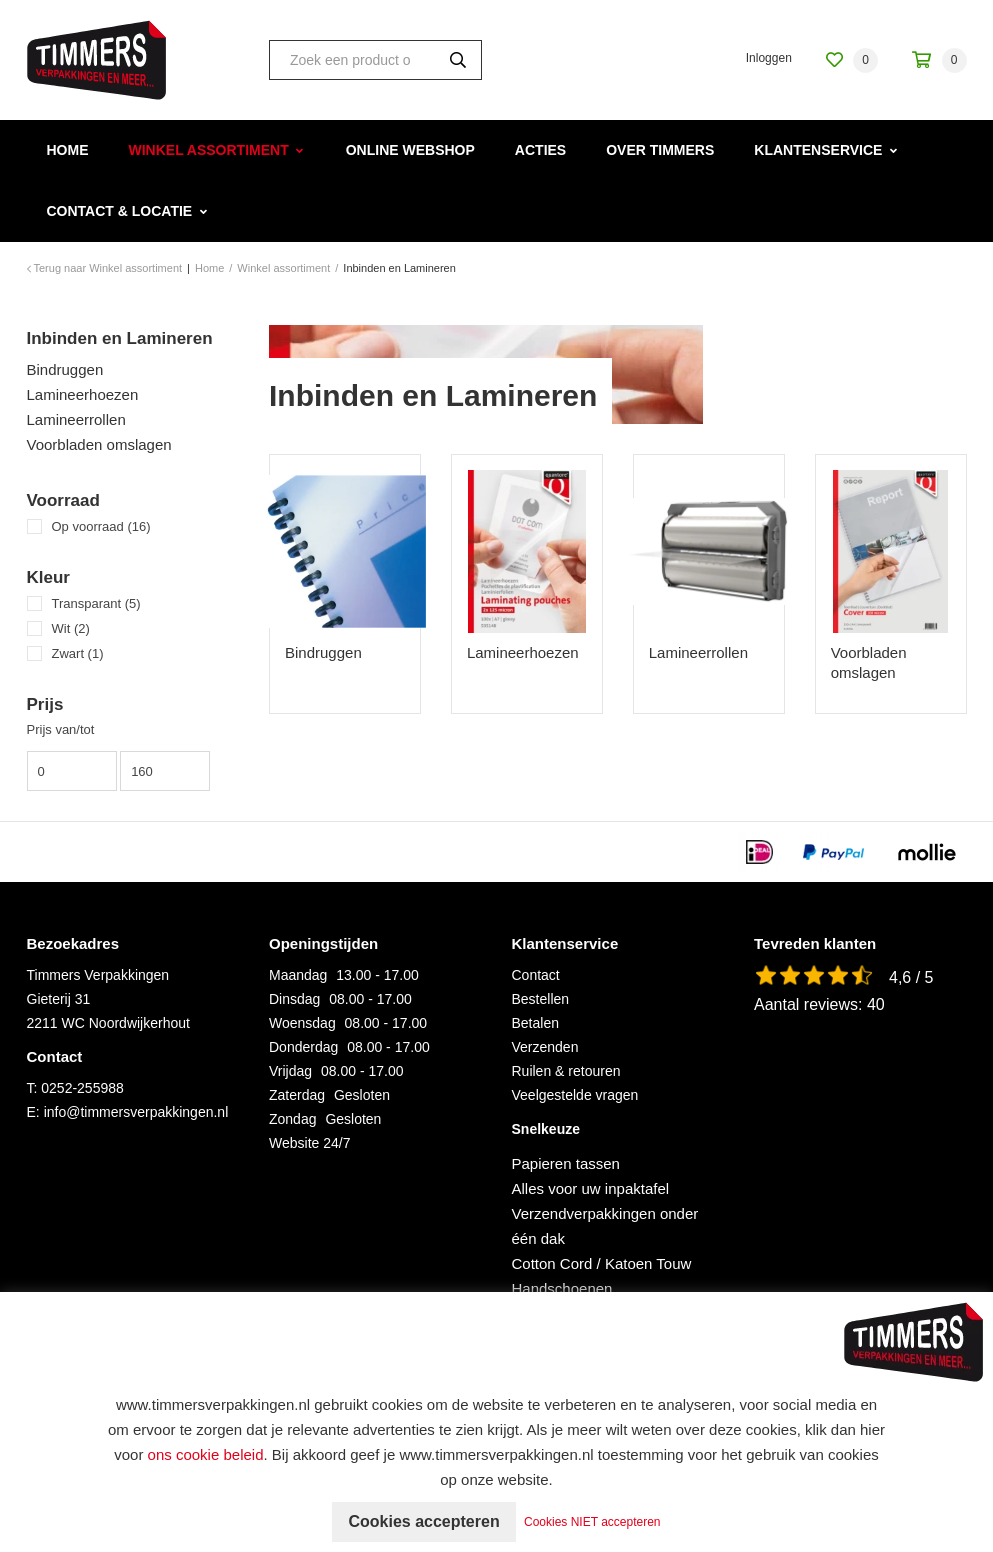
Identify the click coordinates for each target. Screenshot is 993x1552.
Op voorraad (101, 526)
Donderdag (303, 1047)
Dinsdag (294, 999)
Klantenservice (818, 150)
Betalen (535, 1023)
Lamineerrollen (76, 419)
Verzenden (545, 1047)
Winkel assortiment (209, 150)
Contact (536, 975)
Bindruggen (65, 369)
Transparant (96, 603)
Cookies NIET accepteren (592, 1522)
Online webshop (410, 150)
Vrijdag (290, 1071)
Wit (71, 628)
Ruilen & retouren (566, 1071)
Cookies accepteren (423, 1521)
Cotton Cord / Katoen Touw (602, 1263)
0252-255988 (82, 1088)
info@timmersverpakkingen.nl (136, 1112)
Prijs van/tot (61, 729)
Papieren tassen (566, 1163)
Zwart (78, 653)
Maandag (298, 975)
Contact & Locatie (120, 211)
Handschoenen (562, 1288)
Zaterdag (297, 1095)
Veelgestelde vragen (575, 1095)
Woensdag (302, 1023)
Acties (540, 150)
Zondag (292, 1119)
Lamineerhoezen (83, 394)
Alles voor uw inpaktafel (591, 1188)
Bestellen (541, 999)
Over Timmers (660, 150)
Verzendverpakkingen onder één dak (605, 1226)
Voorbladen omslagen (99, 444)
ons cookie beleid (206, 1454)
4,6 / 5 (911, 977)
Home (68, 150)
